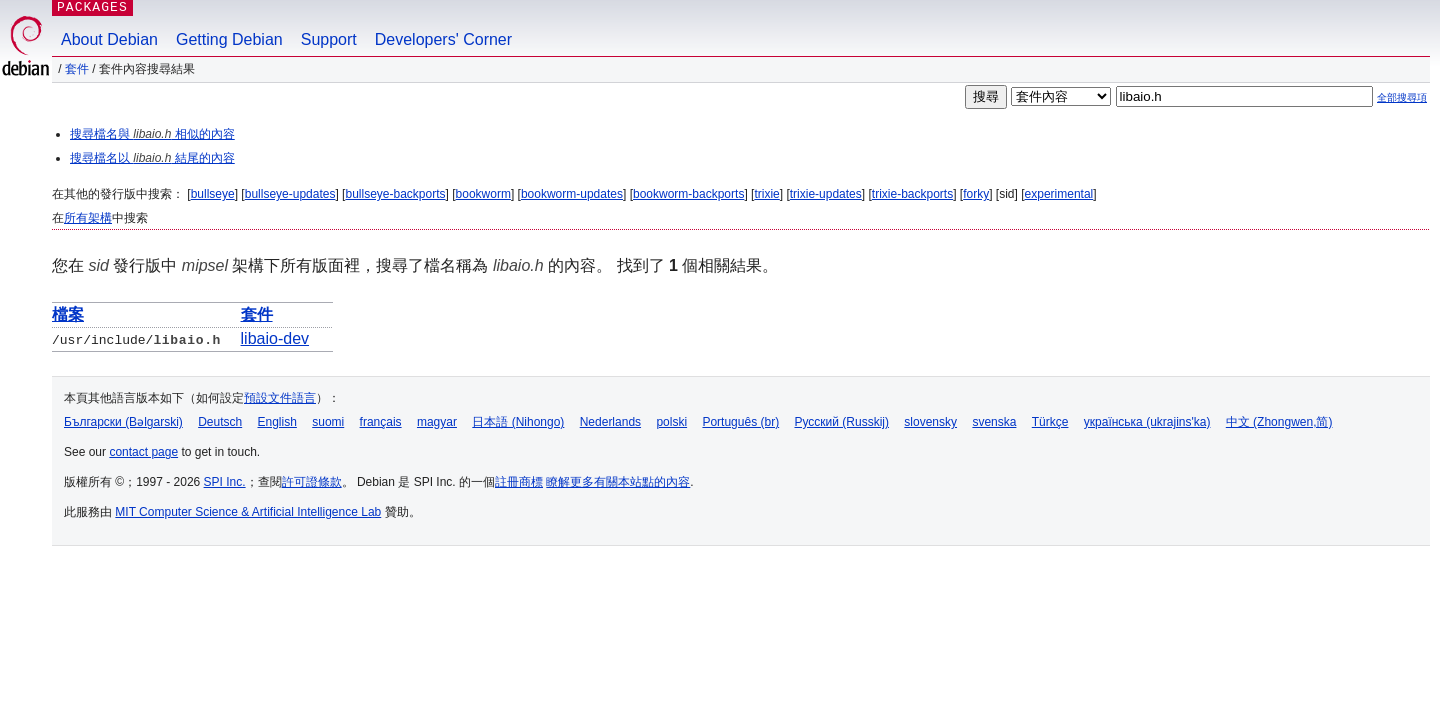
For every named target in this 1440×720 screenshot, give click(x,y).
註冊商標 (519, 482)
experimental (1059, 194)
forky (976, 194)
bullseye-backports (395, 194)
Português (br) (740, 422)
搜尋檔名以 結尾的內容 (152, 158)
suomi (328, 422)
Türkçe (1050, 422)
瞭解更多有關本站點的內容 (618, 482)
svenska (994, 422)
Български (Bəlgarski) (123, 422)
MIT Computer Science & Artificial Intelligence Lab (248, 512)
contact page (143, 452)
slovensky (930, 422)
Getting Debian (229, 39)
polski (671, 422)
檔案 (68, 314)
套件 (77, 69)
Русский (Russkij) (841, 422)
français (381, 422)
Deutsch (220, 422)
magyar (437, 422)
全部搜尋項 (1402, 97)
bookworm (483, 194)
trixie (766, 194)
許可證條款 (312, 482)
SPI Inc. (225, 482)
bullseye (213, 194)
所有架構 (88, 218)
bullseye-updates (290, 194)
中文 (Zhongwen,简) (1279, 422)
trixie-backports (912, 194)
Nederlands (610, 422)
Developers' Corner (443, 39)
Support (329, 39)
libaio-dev (275, 338)
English (277, 422)
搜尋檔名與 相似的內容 (152, 134)
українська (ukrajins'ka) (1147, 422)
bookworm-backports (688, 194)
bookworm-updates (572, 194)
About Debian (109, 39)
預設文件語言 (280, 398)
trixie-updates (826, 194)
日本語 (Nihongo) (518, 422)
